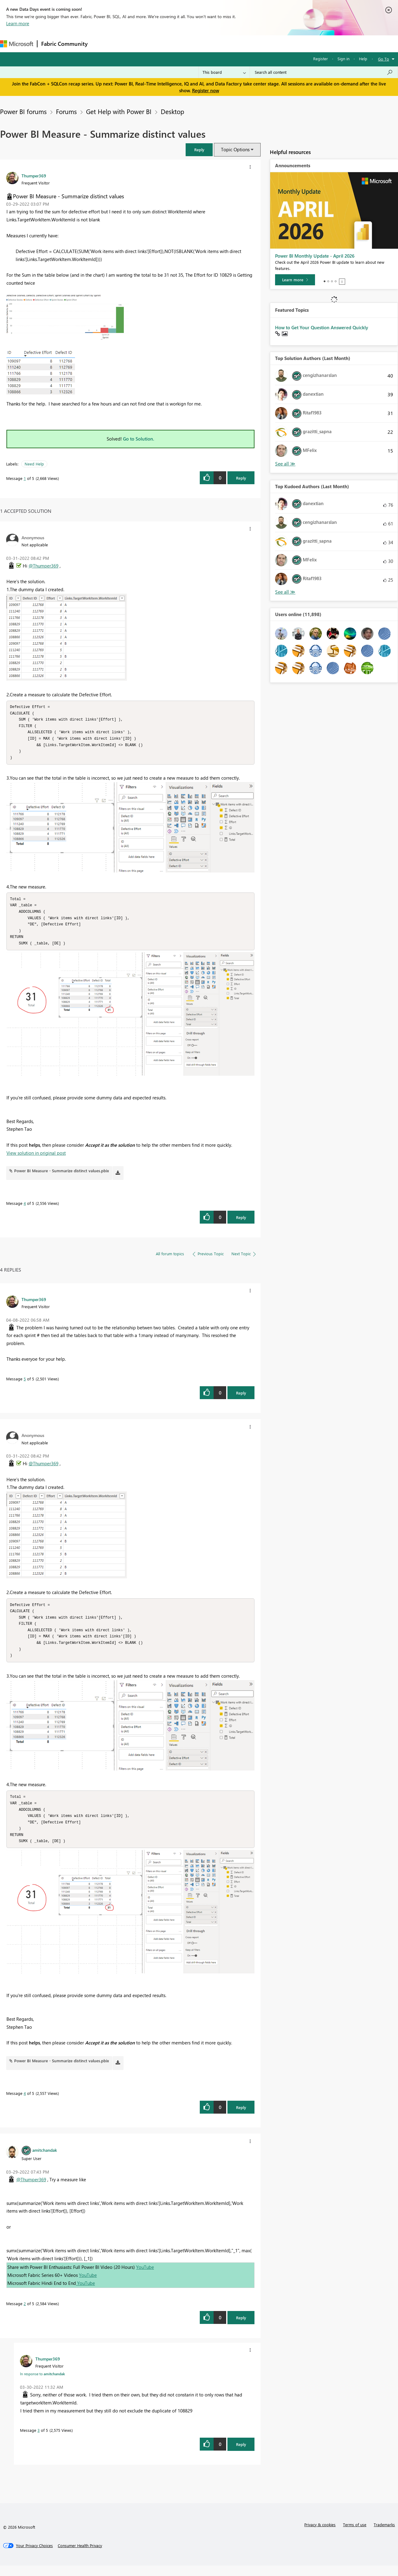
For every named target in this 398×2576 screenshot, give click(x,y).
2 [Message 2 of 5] (25, 2314)
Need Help (34, 464)
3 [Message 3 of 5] (38, 2440)
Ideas (154, 43)
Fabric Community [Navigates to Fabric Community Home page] (64, 43)
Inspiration (128, 43)
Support (258, 43)
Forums (101, 43)
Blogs (209, 43)
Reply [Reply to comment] (241, 1222)
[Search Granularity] (224, 72)
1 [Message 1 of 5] (25, 478)
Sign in (343, 58)
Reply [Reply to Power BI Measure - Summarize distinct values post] (241, 478)
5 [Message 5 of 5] (25, 1384)
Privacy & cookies (320, 2535)
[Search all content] (324, 72)
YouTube (145, 2277)
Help (363, 58)
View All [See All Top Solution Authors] (285, 463)
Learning (232, 43)
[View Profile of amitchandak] (44, 2160)
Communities (181, 43)
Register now (205, 90)
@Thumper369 (43, 566)
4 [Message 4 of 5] (25, 1208)
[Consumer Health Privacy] (80, 2556)
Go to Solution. (138, 439)
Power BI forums (23, 111)
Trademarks (384, 2535)
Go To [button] (383, 58)
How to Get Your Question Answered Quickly (321, 327)
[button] (199, 149)
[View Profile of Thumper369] (34, 175)
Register (320, 58)
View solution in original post (36, 1158)
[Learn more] (295, 279)
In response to (42, 2384)
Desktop (172, 111)
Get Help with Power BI (119, 111)
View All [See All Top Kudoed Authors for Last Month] (285, 592)
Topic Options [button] (235, 149)
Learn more (17, 23)
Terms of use (354, 2535)
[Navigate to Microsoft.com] (16, 43)
